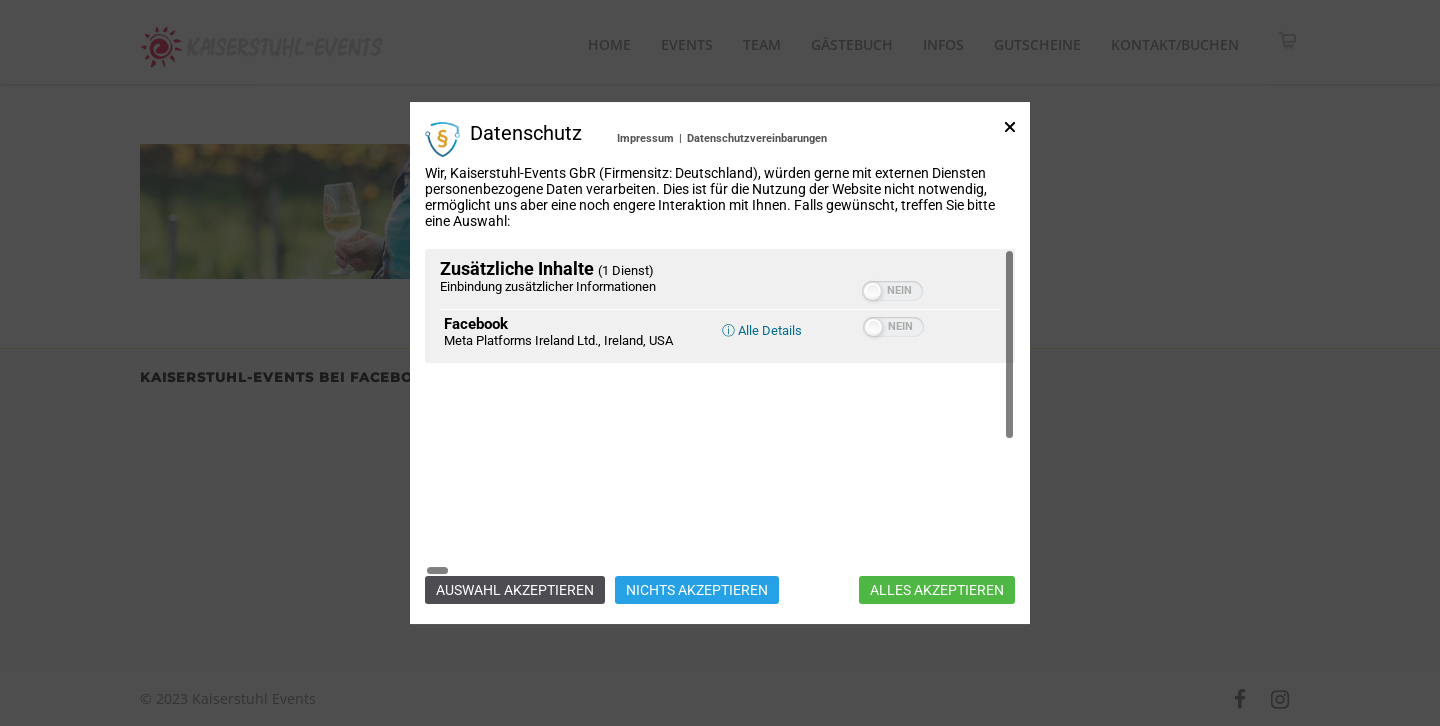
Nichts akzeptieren (697, 486)
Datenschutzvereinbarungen (757, 242)
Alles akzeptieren (937, 486)
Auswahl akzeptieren (515, 486)
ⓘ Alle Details (762, 434)
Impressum (645, 242)
